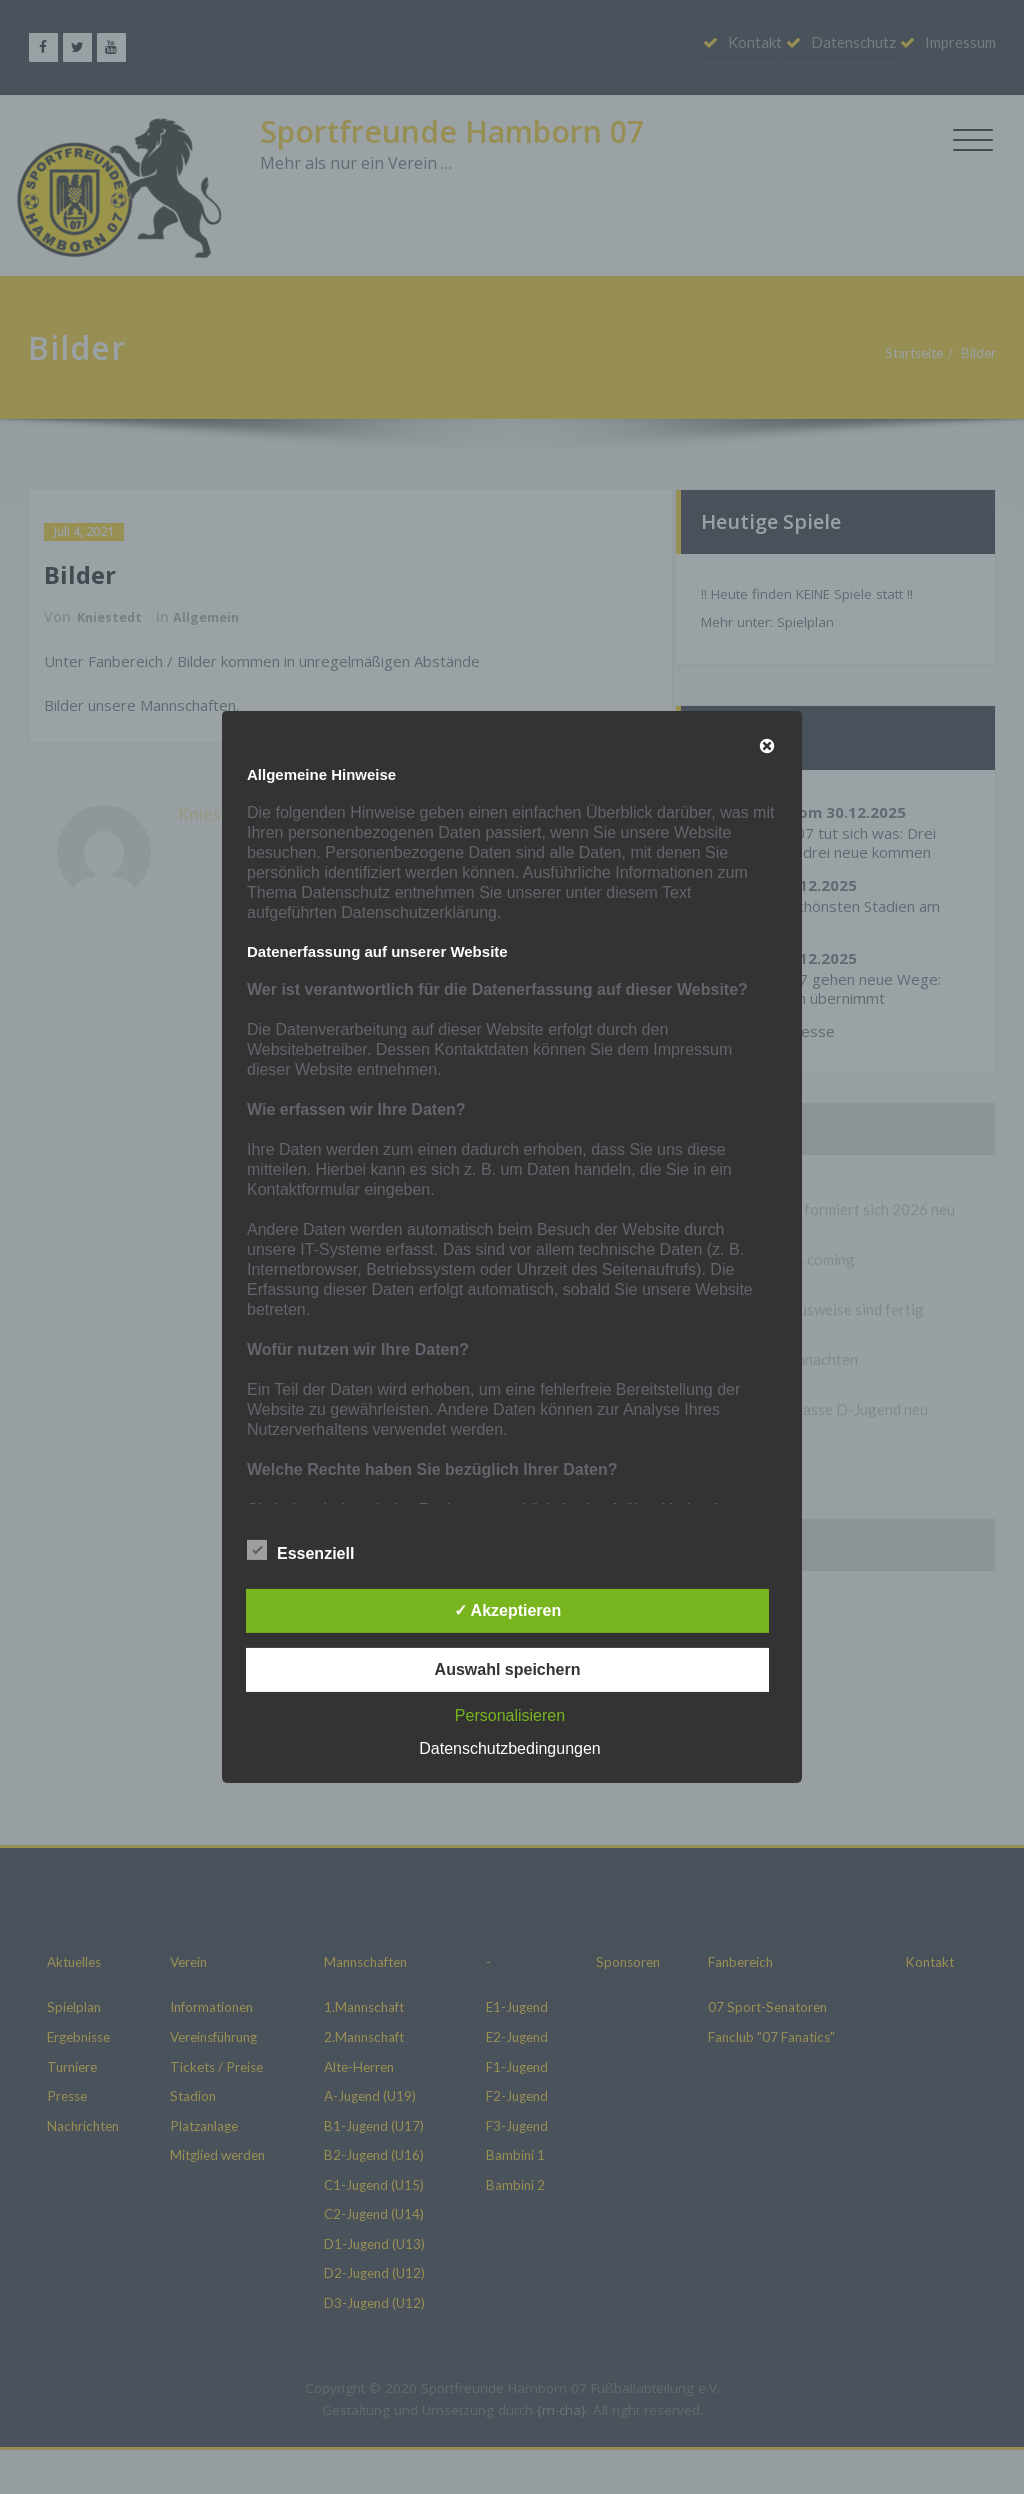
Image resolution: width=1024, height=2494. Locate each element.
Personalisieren (510, 1715)
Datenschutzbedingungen (509, 1748)
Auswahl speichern (508, 1669)
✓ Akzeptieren (508, 1610)
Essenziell (300, 1551)
